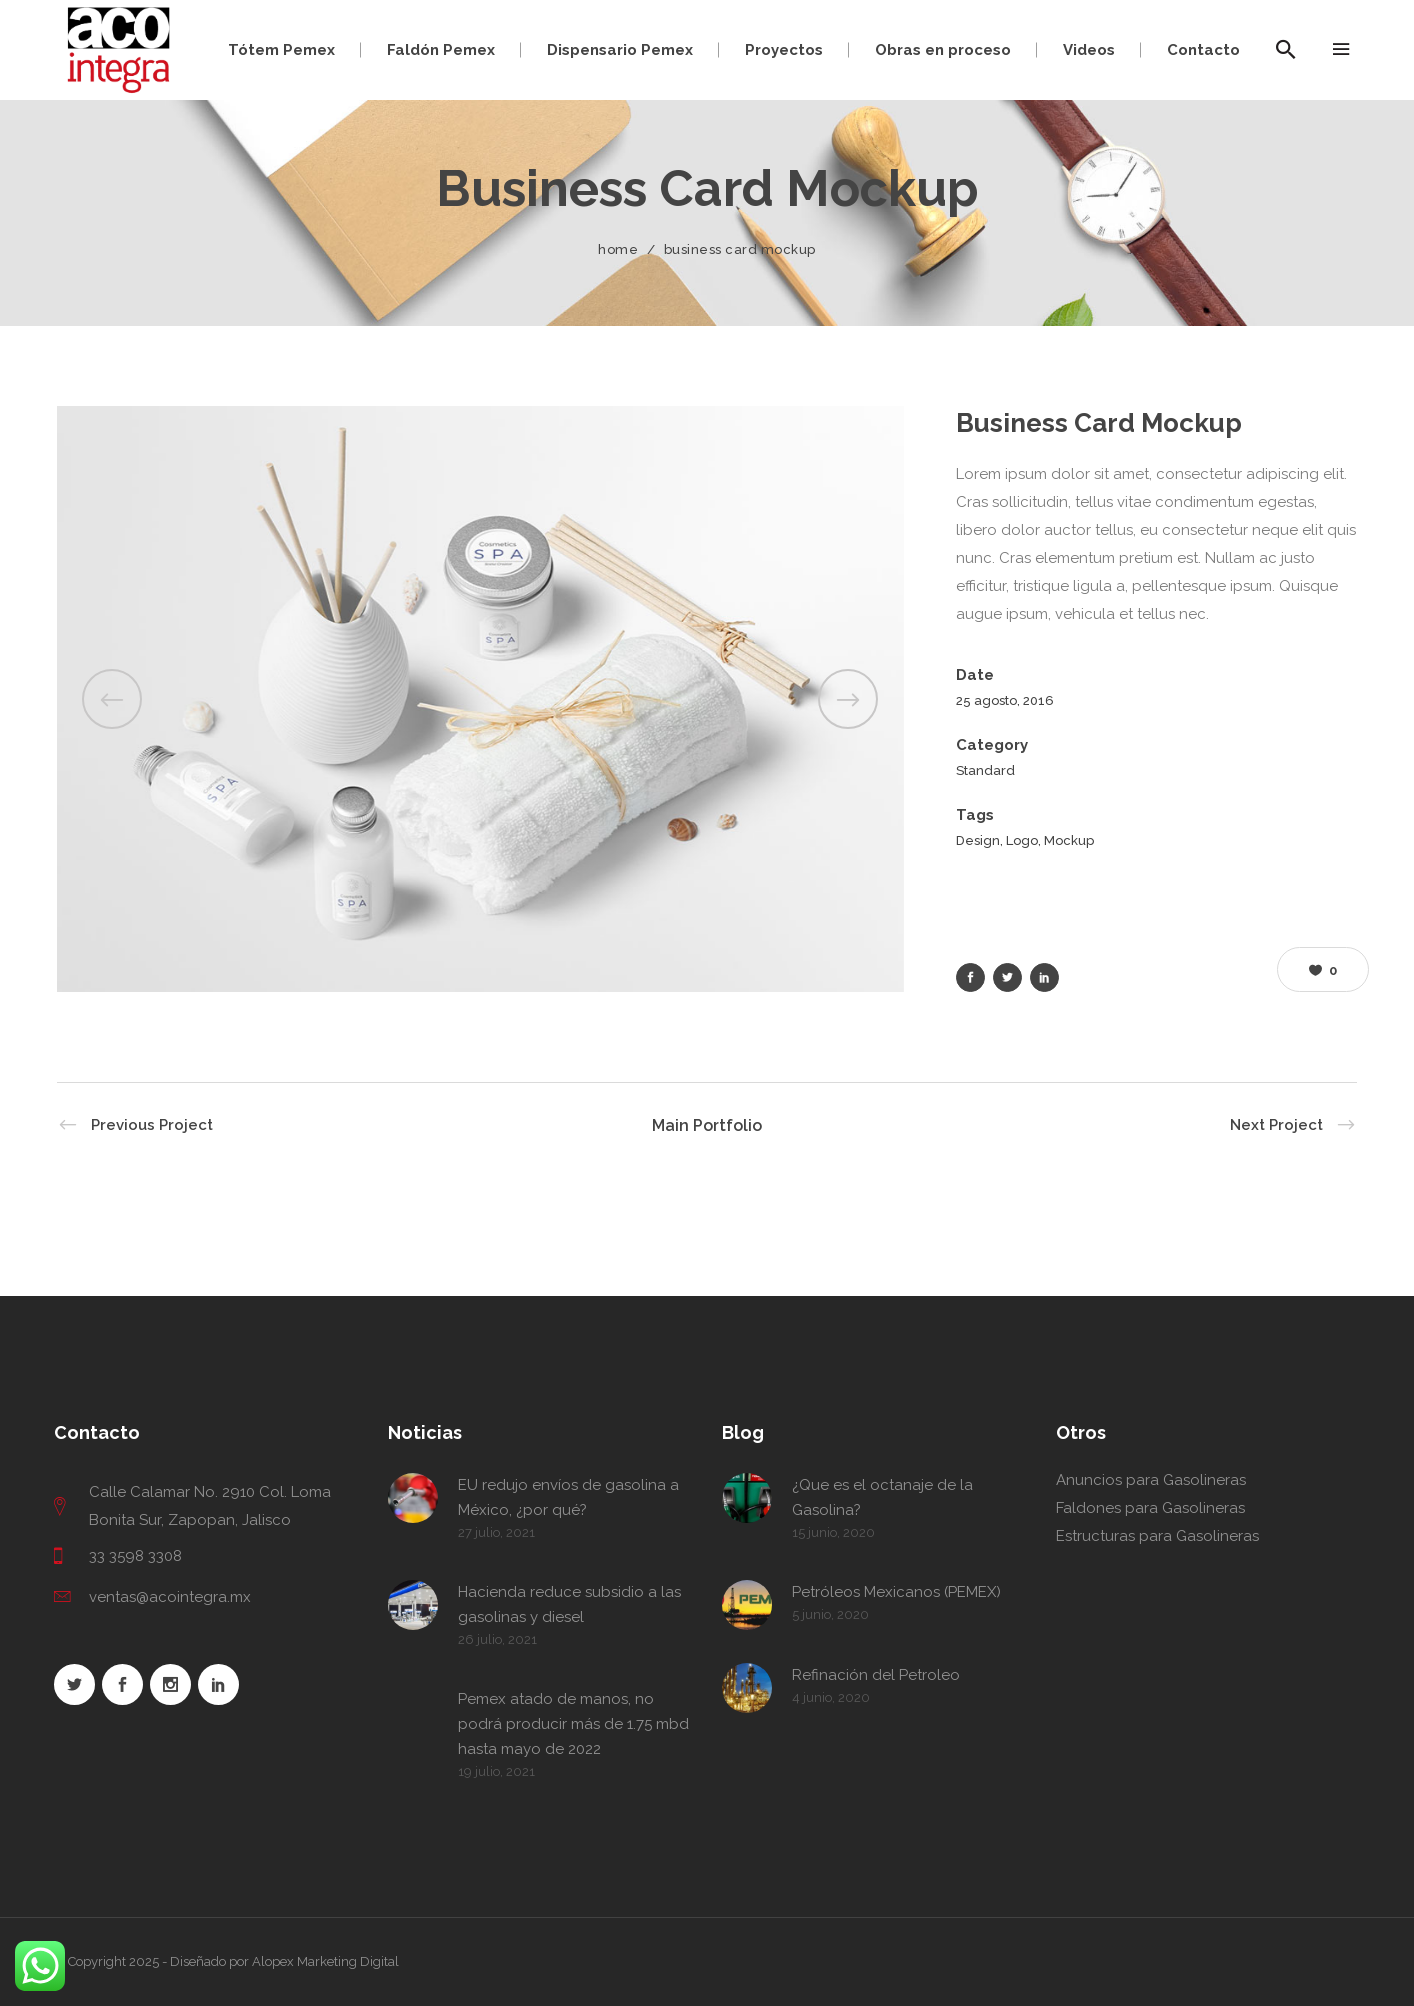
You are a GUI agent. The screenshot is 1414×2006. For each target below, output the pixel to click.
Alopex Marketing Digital (325, 1961)
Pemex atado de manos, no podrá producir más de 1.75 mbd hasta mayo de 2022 (573, 1724)
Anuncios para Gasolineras (1151, 1480)
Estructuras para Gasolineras (1157, 1536)
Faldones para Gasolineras (1150, 1508)
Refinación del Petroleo (876, 1675)
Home (618, 249)
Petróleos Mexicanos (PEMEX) (896, 1592)
